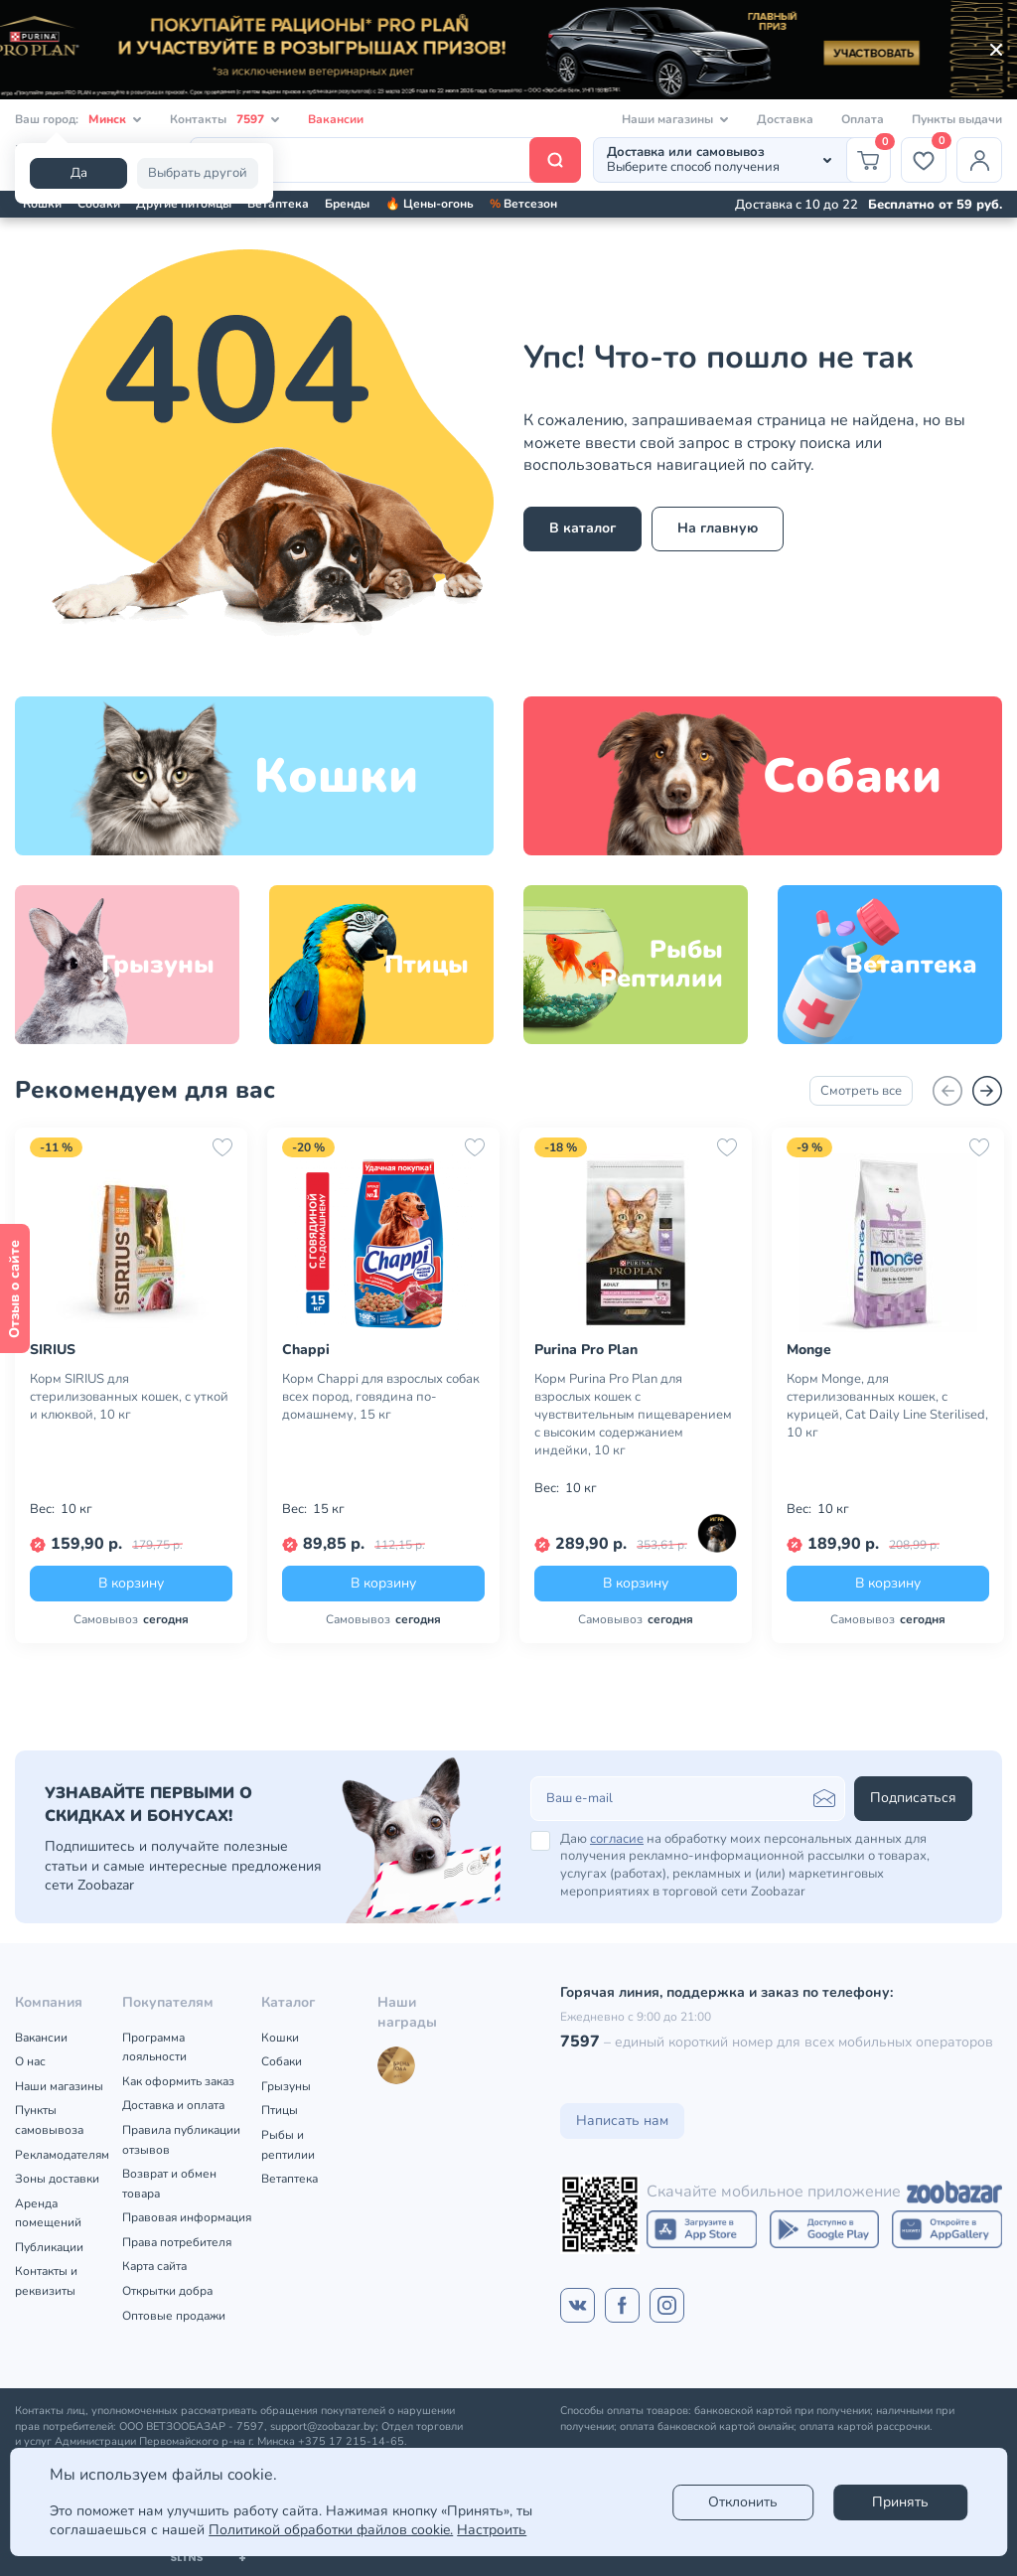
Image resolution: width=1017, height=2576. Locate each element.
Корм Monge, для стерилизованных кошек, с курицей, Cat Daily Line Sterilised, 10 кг (887, 1405)
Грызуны (286, 2086)
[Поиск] (385, 160)
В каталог (582, 528)
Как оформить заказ (178, 2081)
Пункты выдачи (957, 119)
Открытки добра (167, 2291)
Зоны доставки (57, 2179)
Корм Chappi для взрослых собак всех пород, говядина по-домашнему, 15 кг (381, 1397)
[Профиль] (979, 160)
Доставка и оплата (173, 2105)
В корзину (131, 1583)
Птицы (279, 2110)
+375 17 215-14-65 (351, 2441)
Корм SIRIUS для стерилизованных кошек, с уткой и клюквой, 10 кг (129, 1397)
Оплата (862, 119)
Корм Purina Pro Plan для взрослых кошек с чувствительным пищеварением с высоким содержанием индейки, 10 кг (633, 1414)
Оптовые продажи (173, 2316)
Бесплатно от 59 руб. (935, 205)
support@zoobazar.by (322, 2426)
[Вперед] (987, 1091)
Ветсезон (523, 204)
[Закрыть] (996, 49)
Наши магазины (59, 2086)
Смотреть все (861, 1091)
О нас (30, 2061)
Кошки (42, 204)
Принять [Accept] (900, 2502)
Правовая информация (186, 2217)
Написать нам (622, 2120)
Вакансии (335, 119)
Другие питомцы (183, 204)
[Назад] (947, 1091)
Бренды (347, 204)
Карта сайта (154, 2266)
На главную (717, 528)
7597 (580, 2041)
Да (79, 173)
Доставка (785, 119)
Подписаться (913, 1797)
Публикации (49, 2247)
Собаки (98, 204)
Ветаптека (278, 204)
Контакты (225, 119)
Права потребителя (176, 2242)
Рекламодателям (62, 2155)
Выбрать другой (197, 173)
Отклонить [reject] (743, 2502)
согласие (617, 1839)
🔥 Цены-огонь (429, 204)
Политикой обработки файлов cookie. (331, 2529)
